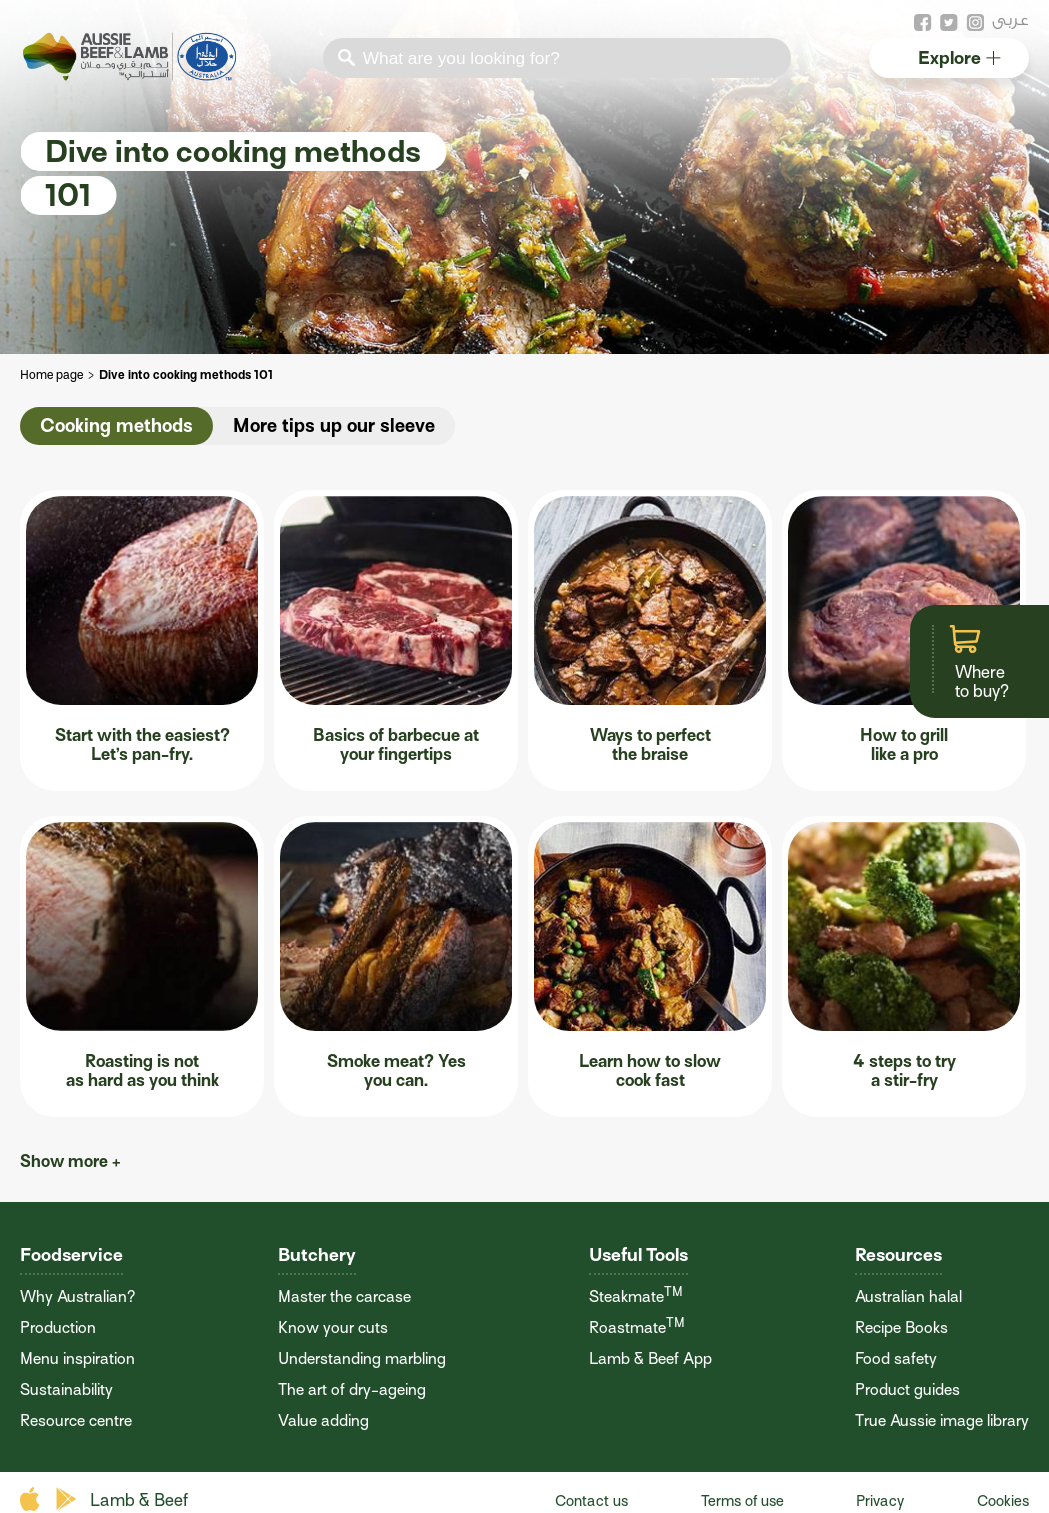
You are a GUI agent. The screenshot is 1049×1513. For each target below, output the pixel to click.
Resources (898, 1254)
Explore (959, 57)
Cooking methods (116, 425)
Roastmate (637, 1328)
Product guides (907, 1390)
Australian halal (908, 1297)
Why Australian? (77, 1297)
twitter (949, 23)
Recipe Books (901, 1328)
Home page (51, 375)
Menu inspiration (77, 1359)
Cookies (1003, 1501)
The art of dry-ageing (352, 1390)
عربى (1010, 19)
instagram (975, 23)
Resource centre (76, 1421)
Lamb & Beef (139, 1500)
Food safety (896, 1359)
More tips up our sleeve (334, 425)
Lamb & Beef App (650, 1359)
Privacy (880, 1501)
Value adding (323, 1421)
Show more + (70, 1161)
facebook (923, 23)
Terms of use (742, 1501)
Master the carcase (344, 1297)
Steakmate (636, 1297)
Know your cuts (333, 1328)
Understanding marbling (362, 1359)
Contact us (591, 1501)
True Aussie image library (942, 1421)
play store (67, 1499)
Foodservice (71, 1254)
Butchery (317, 1254)
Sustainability (66, 1390)
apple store (32, 1499)
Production (58, 1328)
